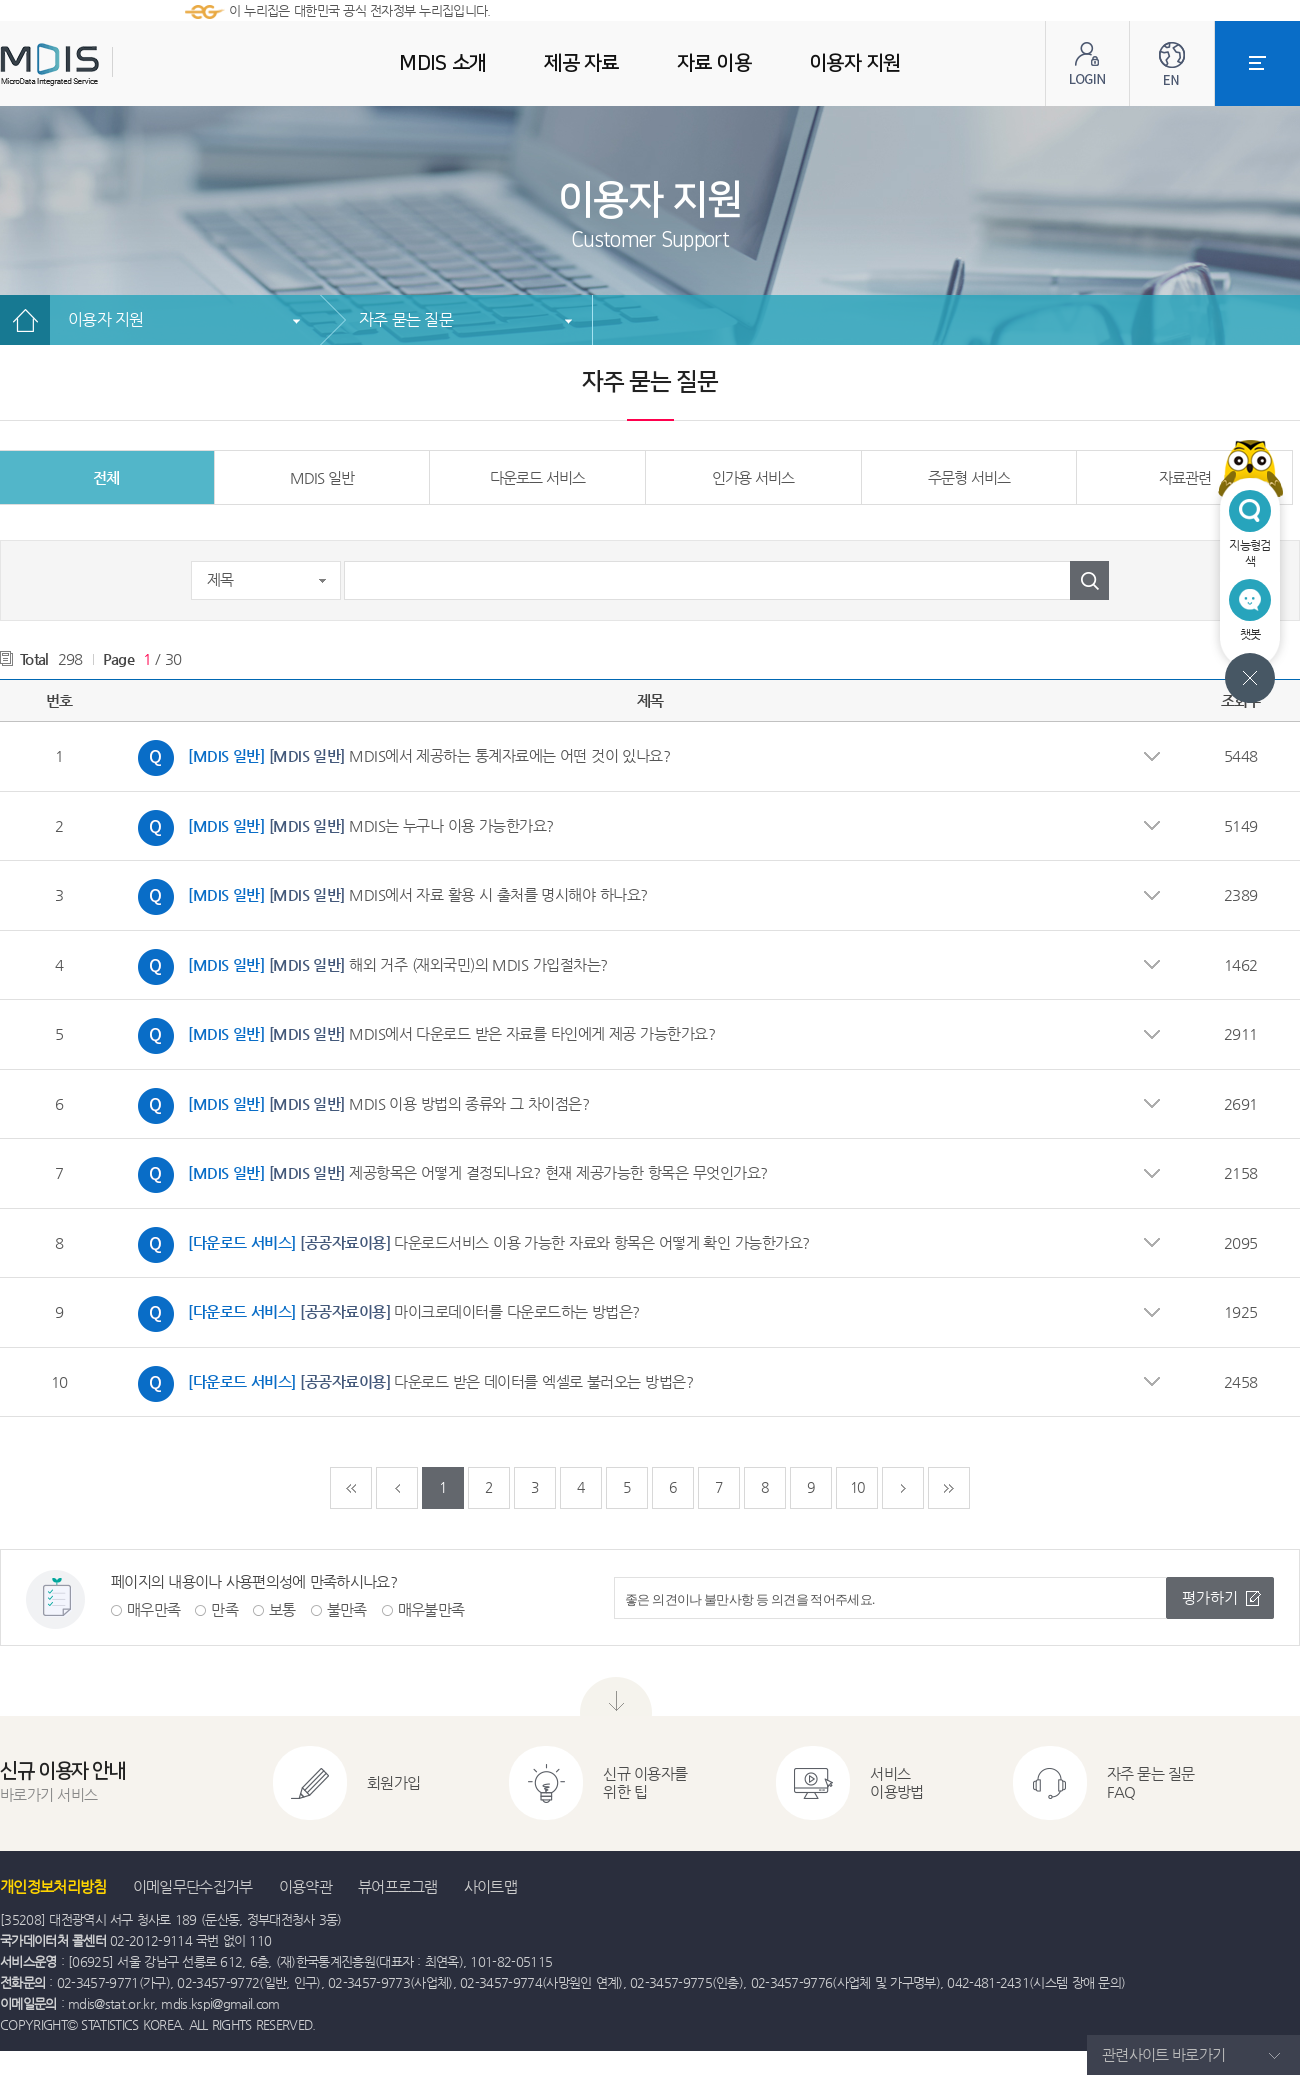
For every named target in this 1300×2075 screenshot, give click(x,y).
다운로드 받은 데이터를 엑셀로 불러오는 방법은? (410, 1384)
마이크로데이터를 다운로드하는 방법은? (384, 1314)
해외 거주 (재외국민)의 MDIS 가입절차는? (368, 967)
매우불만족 (431, 1609)
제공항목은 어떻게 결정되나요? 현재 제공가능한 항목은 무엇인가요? (448, 1175)
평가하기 (1210, 1597)
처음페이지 (351, 1488)
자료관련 (1185, 477)
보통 (282, 1609)
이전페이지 (397, 1488)
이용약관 (305, 1886)
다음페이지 (903, 1488)
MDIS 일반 (322, 477)
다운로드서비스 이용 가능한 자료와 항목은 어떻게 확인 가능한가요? (469, 1245)
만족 (224, 1609)
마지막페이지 (949, 1488)
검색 (1089, 580)
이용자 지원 (106, 319)
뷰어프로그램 (398, 1886)
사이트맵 (490, 1886)
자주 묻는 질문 (406, 319)
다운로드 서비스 (537, 477)
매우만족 (153, 1609)
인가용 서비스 (753, 477)
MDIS (100, 64)
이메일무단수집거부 (193, 1886)
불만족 (347, 1609)
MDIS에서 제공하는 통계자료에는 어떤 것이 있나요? (399, 758)
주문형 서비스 (969, 477)
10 (857, 1487)
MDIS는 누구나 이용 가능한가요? (341, 828)
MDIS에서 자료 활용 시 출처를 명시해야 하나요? (388, 897)
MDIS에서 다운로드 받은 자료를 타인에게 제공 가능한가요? (421, 1036)
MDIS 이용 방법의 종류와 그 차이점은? (358, 1106)
